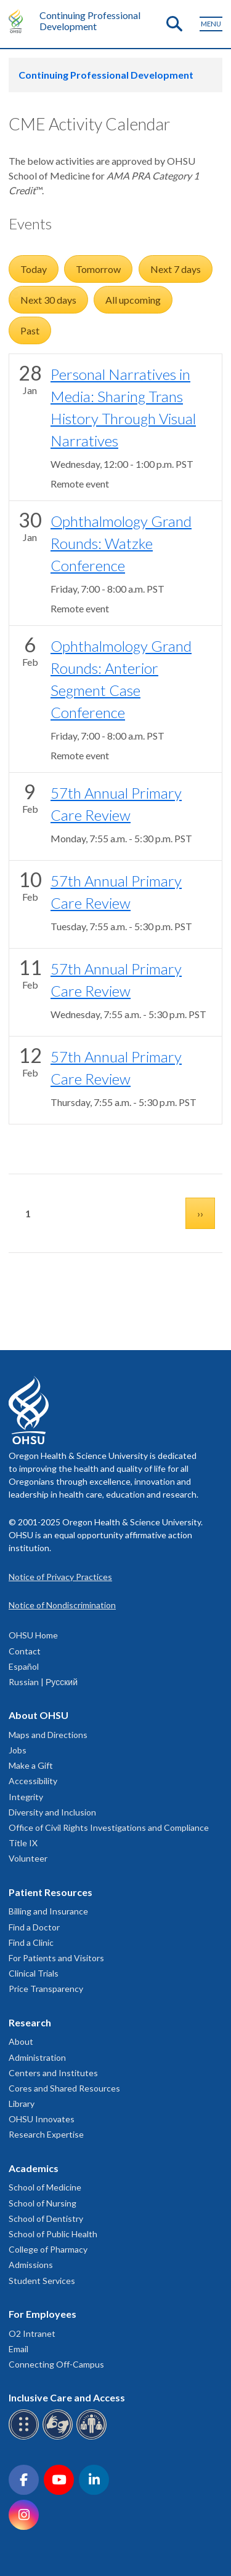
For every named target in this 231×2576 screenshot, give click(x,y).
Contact (25, 1651)
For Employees (42, 2314)
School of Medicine (45, 2187)
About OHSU (38, 1715)
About (21, 2041)
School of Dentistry (46, 2218)
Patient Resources (50, 1892)
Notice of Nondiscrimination (62, 1605)
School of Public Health (53, 2234)
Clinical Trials (34, 1973)
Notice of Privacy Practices (60, 1576)
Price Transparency (46, 1988)
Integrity (26, 1797)
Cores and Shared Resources (64, 2088)
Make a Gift (31, 1765)
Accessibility (33, 1781)
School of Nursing (42, 2203)
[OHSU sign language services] (59, 2437)
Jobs (17, 1750)
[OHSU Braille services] (26, 2437)
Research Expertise (46, 2134)
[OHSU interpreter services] (93, 2437)
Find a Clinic (31, 1942)
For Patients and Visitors (56, 1958)
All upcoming (133, 300)
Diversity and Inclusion (52, 1812)
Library (21, 2103)
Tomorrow (98, 269)
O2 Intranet (32, 2333)
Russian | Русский (43, 1682)
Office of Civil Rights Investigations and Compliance (109, 1827)
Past (29, 330)
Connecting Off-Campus (56, 2364)
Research (30, 2022)
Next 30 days (48, 300)
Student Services (42, 2280)
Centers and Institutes (53, 2073)
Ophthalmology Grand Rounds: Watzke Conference (121, 543)
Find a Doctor (34, 1927)
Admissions (31, 2264)
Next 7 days (175, 269)
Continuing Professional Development (89, 20)
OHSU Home (33, 1635)
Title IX (23, 1843)
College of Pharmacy (48, 2249)
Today (33, 269)
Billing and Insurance (48, 1911)
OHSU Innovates (42, 2119)
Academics (34, 2168)
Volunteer (28, 1858)
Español (24, 1666)
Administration (37, 2057)
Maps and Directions (48, 1734)
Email (18, 2349)
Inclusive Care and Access (67, 2397)
